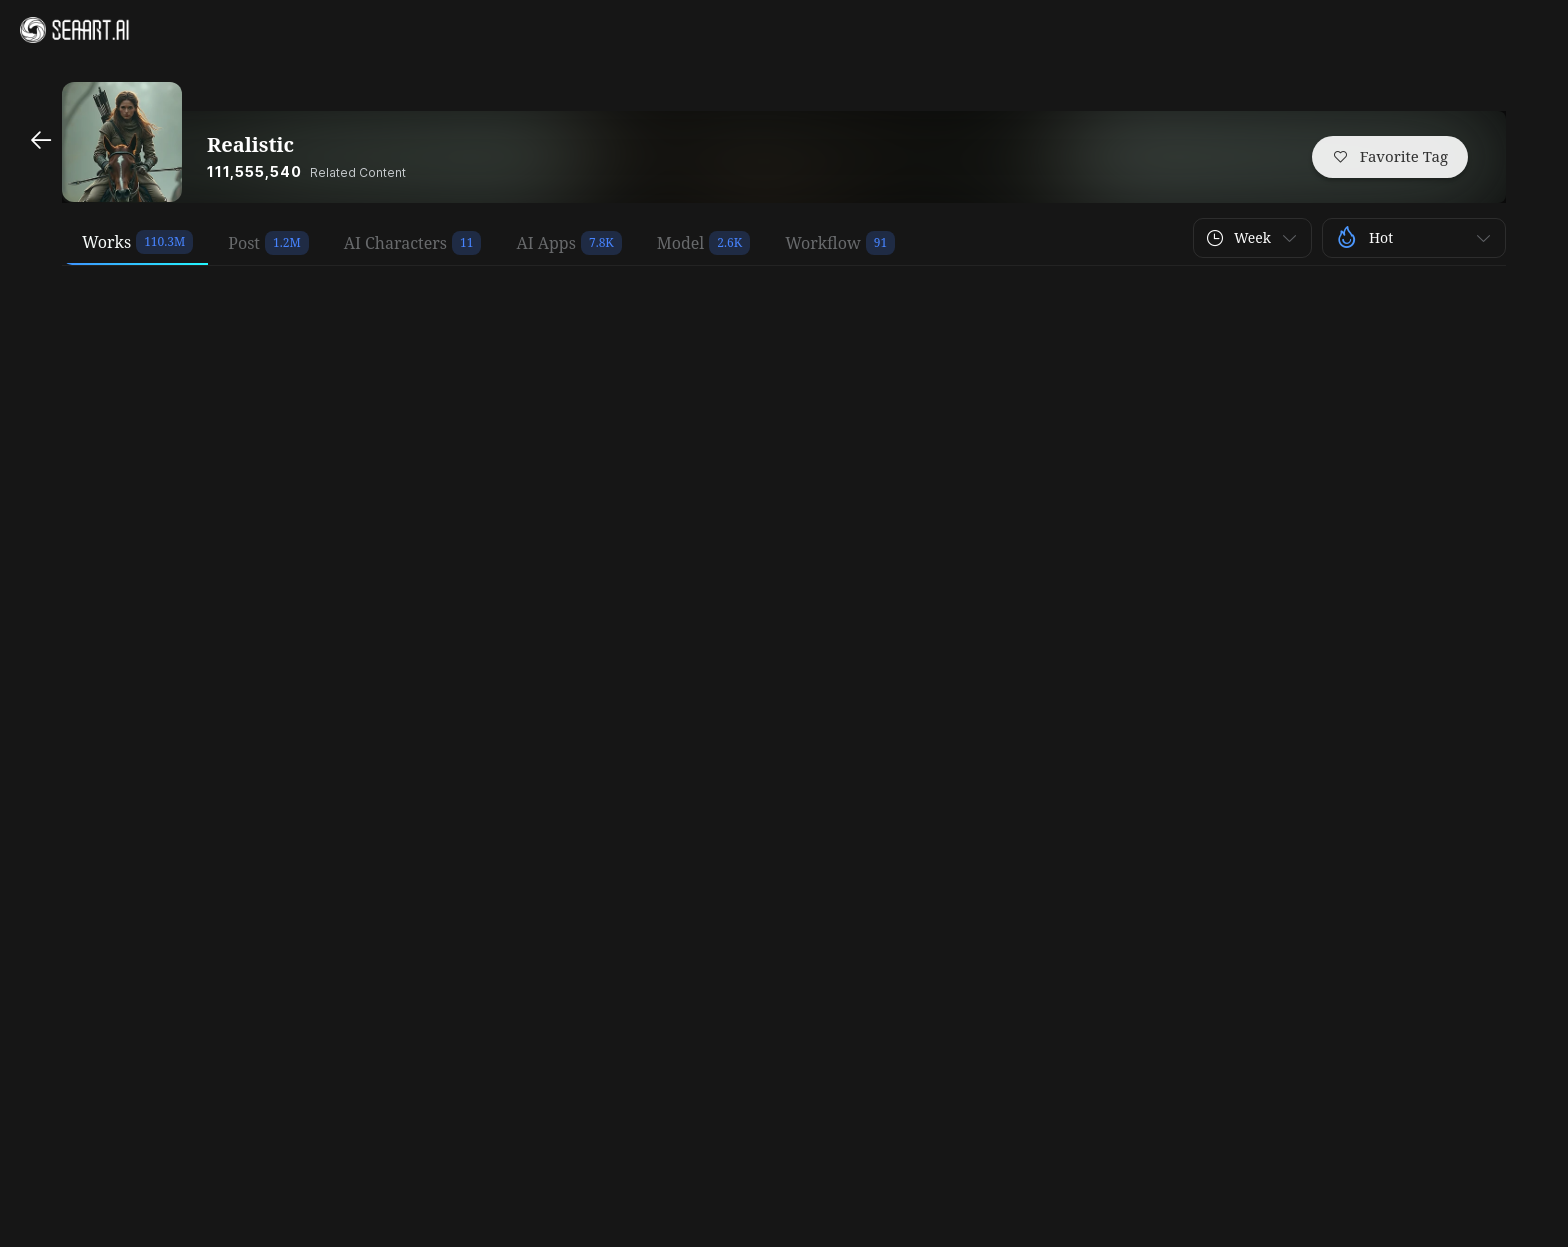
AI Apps (545, 243)
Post (244, 243)
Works (106, 242)
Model (681, 243)
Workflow (823, 243)
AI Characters (395, 243)
